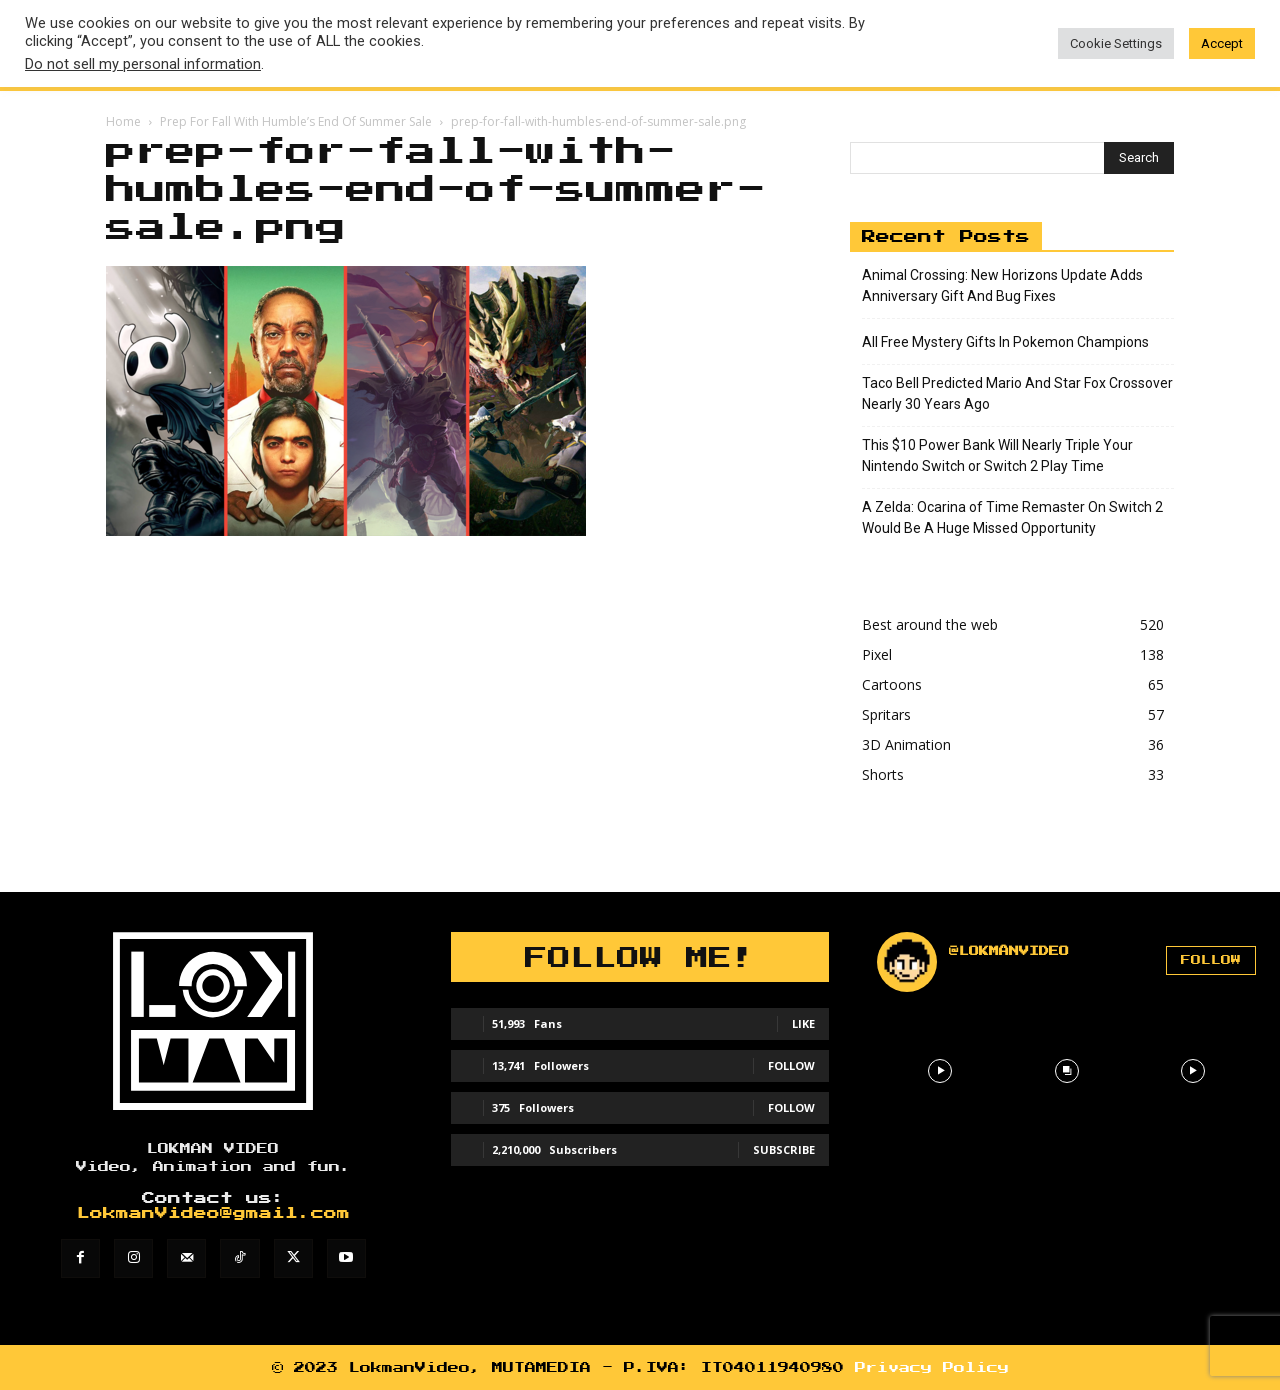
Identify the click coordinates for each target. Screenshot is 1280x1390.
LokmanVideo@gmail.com (213, 1213)
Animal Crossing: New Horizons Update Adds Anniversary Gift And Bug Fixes (1002, 285)
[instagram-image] (940, 1071)
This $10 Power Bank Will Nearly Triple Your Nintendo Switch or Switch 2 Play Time (997, 455)
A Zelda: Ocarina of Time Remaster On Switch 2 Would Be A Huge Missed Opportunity (1012, 517)
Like (803, 1023)
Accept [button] (1222, 43)
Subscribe (784, 1149)
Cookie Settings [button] (1116, 43)
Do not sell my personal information (143, 64)
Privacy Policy (932, 1367)
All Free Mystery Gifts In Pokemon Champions (1005, 342)
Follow (791, 1065)
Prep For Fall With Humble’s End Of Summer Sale (296, 121)
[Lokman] (213, 1021)
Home (123, 121)
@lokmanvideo (1009, 951)
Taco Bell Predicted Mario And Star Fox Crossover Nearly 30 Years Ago (1017, 393)
